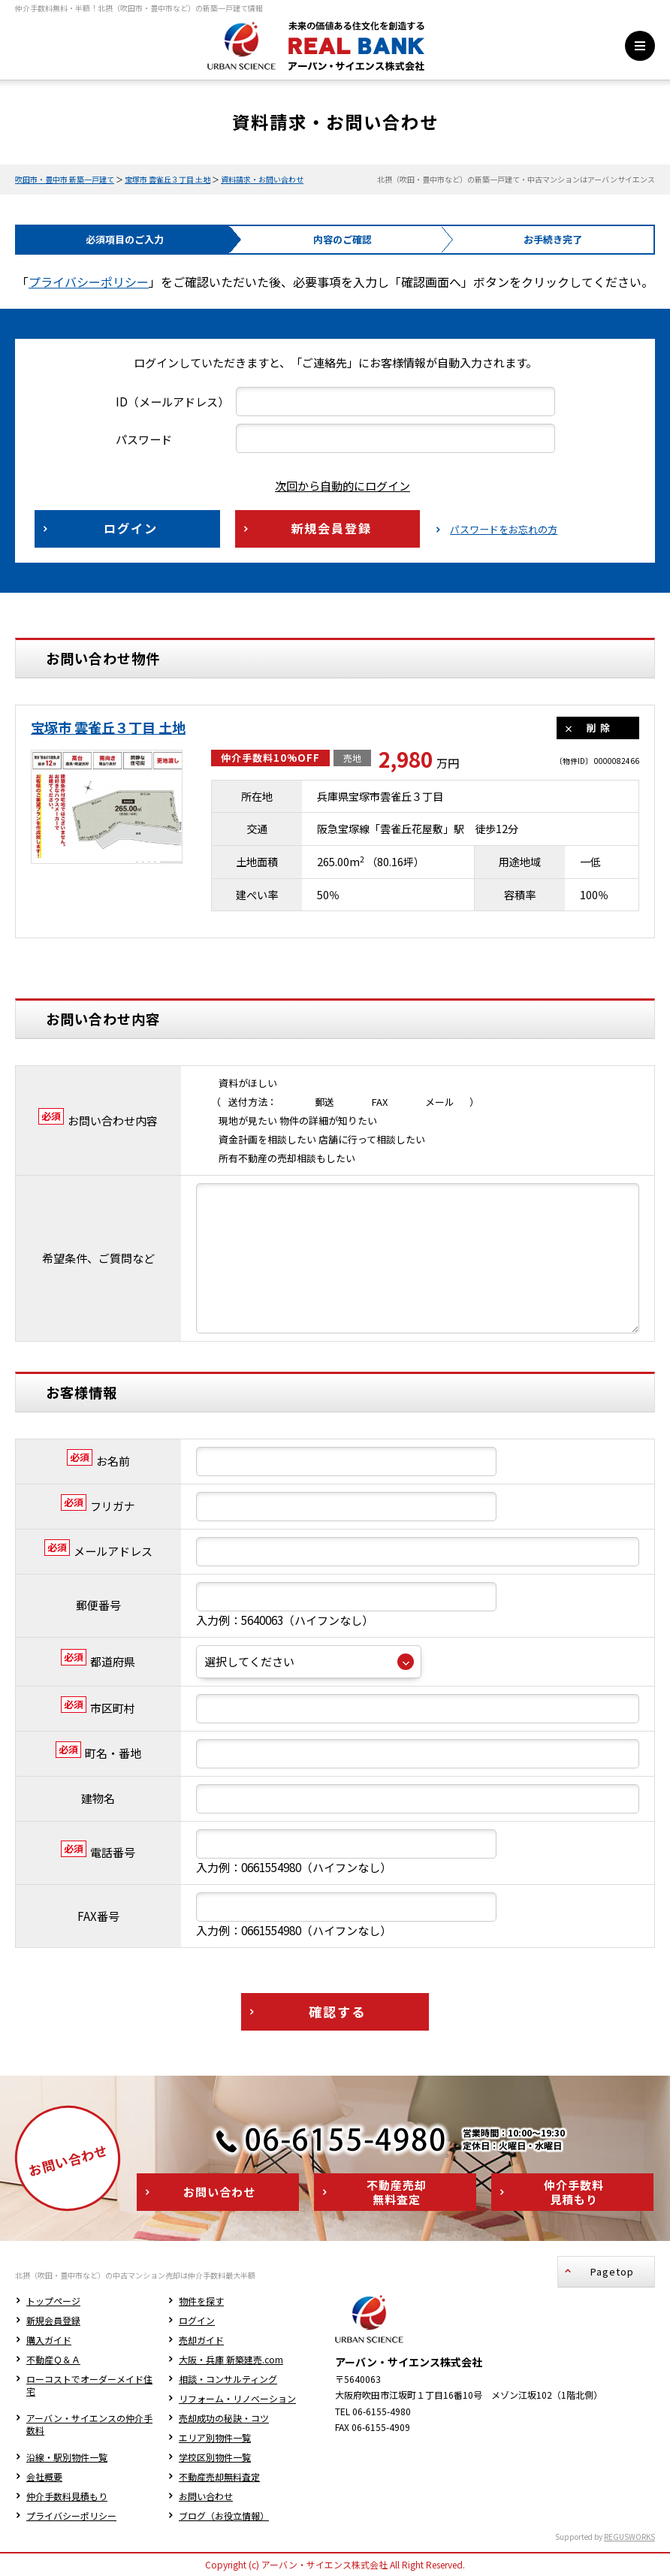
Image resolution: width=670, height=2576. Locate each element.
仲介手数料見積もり (66, 2496)
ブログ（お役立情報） (224, 2515)
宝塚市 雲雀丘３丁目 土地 (167, 179)
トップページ (53, 2300)
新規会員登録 (53, 2320)
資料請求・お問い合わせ (262, 179)
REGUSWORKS (629, 2536)
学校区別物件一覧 (215, 2457)
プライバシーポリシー (89, 282)
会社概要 (44, 2476)
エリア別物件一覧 (215, 2437)
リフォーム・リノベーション (237, 2398)
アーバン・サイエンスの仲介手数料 (89, 2423)
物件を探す (201, 2300)
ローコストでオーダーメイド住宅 (89, 2384)
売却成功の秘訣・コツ (224, 2417)
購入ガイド (48, 2339)
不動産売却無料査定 (219, 2476)
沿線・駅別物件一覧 (66, 2457)
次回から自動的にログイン (331, 486)
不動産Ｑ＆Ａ (53, 2359)
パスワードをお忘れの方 (503, 530)
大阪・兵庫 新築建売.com (231, 2359)
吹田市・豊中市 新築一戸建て (64, 179)
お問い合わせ (206, 2496)
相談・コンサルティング (228, 2378)
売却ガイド (201, 2339)
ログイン (197, 2320)
